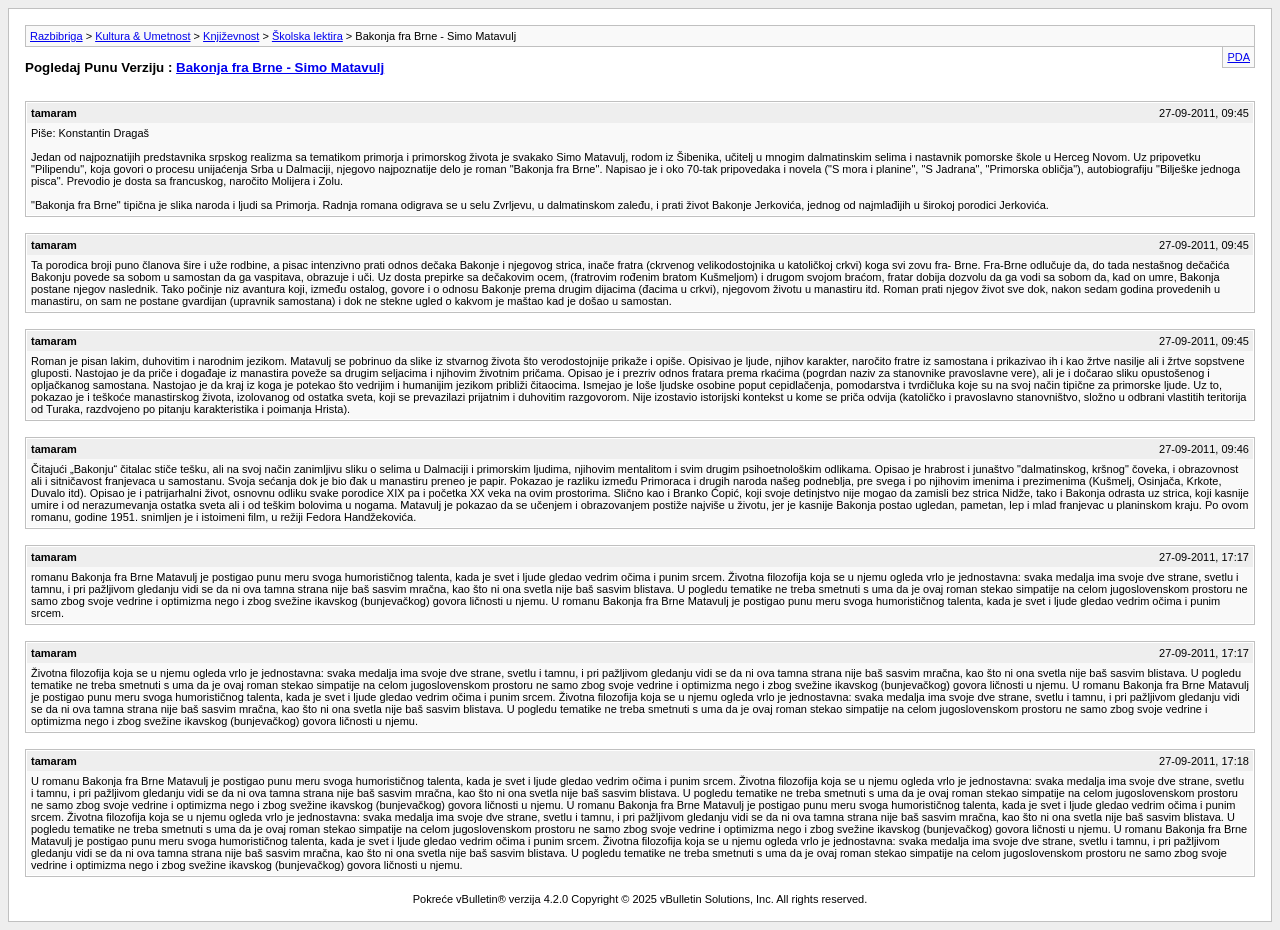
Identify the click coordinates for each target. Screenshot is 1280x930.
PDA (1238, 57)
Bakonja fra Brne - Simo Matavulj (280, 67)
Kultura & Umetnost (142, 36)
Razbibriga (56, 36)
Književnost (231, 36)
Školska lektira (307, 36)
